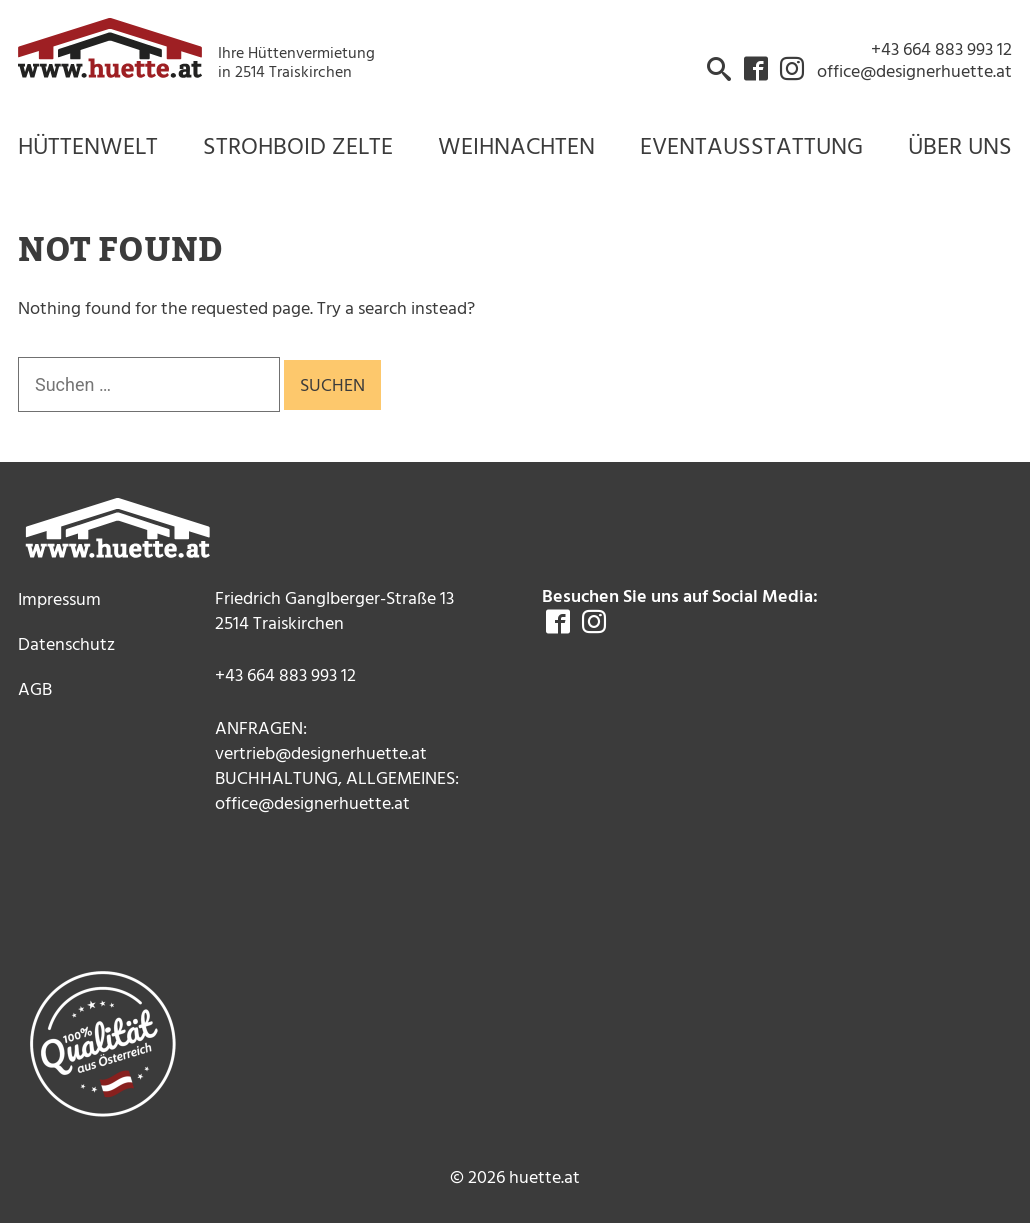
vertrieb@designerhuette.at (321, 752)
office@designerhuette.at (312, 802)
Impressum (59, 598)
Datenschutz (66, 643)
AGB (35, 688)
